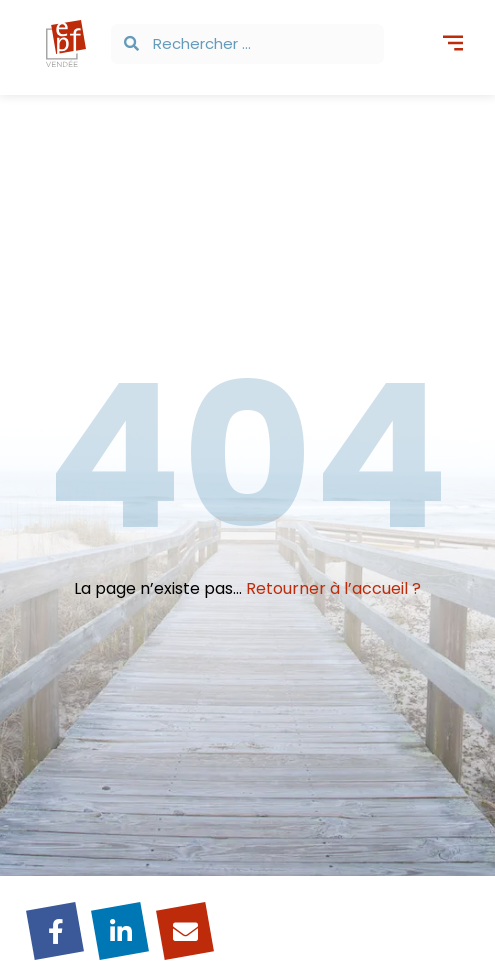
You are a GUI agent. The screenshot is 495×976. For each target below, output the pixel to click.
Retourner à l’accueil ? (333, 588)
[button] (452, 45)
